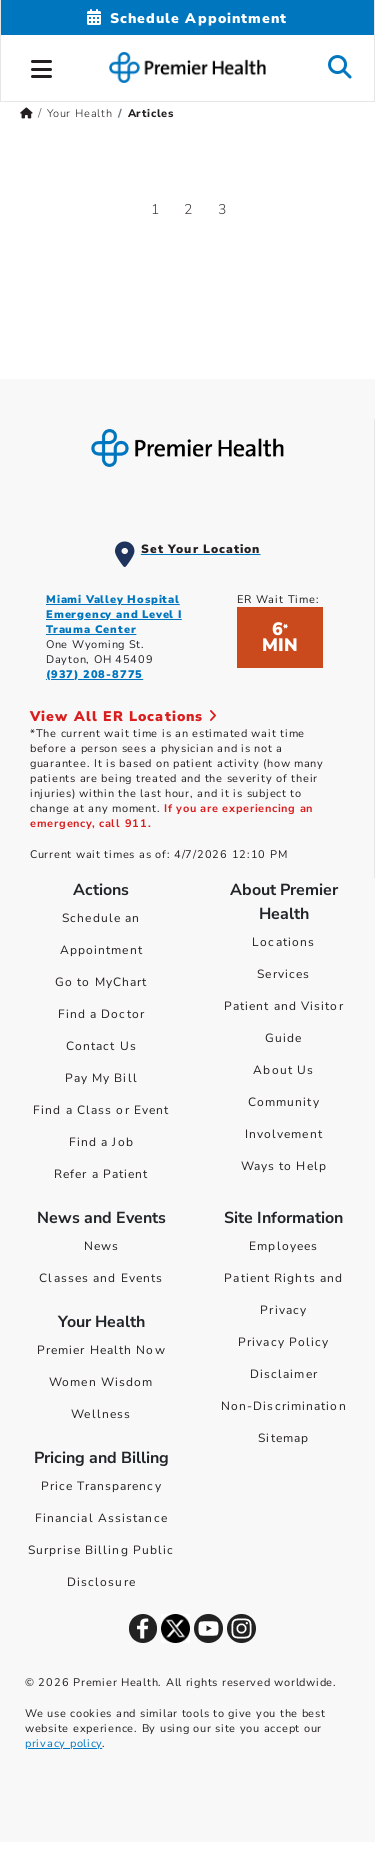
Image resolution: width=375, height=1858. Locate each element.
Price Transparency (101, 1486)
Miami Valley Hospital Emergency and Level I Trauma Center (114, 614)
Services (283, 974)
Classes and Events (101, 1278)
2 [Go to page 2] (188, 209)
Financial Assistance (101, 1518)
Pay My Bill (101, 1078)
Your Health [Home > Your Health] (80, 113)
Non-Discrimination (284, 1406)
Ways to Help (284, 1166)
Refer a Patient (101, 1174)
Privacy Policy (283, 1342)
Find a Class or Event (101, 1110)
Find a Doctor (101, 1014)
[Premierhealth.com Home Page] (26, 113)
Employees (283, 1246)
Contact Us (101, 1046)
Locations (283, 942)
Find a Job (101, 1142)
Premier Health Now (101, 1350)
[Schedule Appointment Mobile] (187, 18)
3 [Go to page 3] (222, 209)
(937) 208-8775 (94, 674)
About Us (283, 1070)
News (101, 1246)
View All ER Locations (124, 716)
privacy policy (63, 1743)
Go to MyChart (101, 982)
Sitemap (283, 1438)
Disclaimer (284, 1374)
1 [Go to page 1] (155, 209)
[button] (42, 66)
